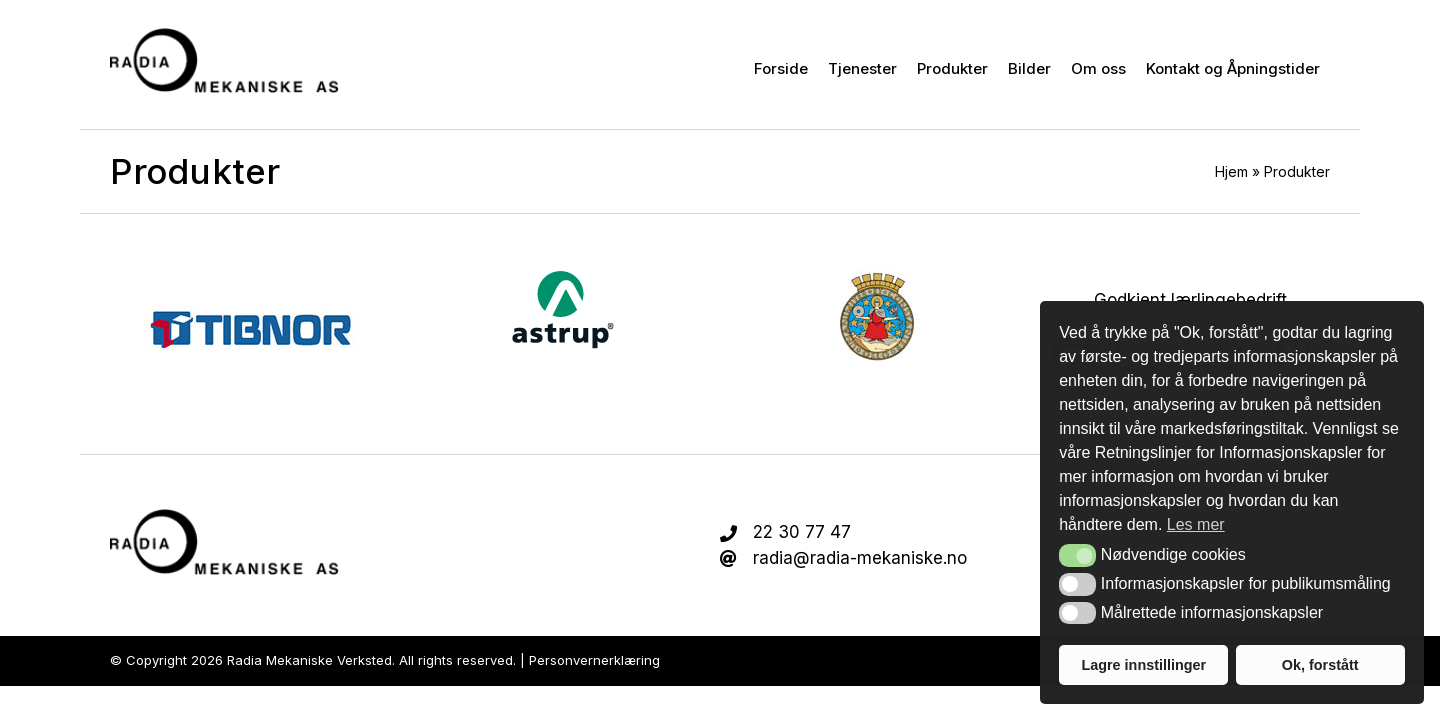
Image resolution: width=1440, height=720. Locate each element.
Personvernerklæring (594, 660)
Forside (781, 68)
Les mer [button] (1196, 524)
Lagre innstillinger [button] (1143, 665)
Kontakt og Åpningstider (1233, 68)
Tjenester (862, 68)
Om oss (1098, 68)
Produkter (952, 68)
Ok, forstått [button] (1320, 665)
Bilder (1029, 68)
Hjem (1231, 171)
